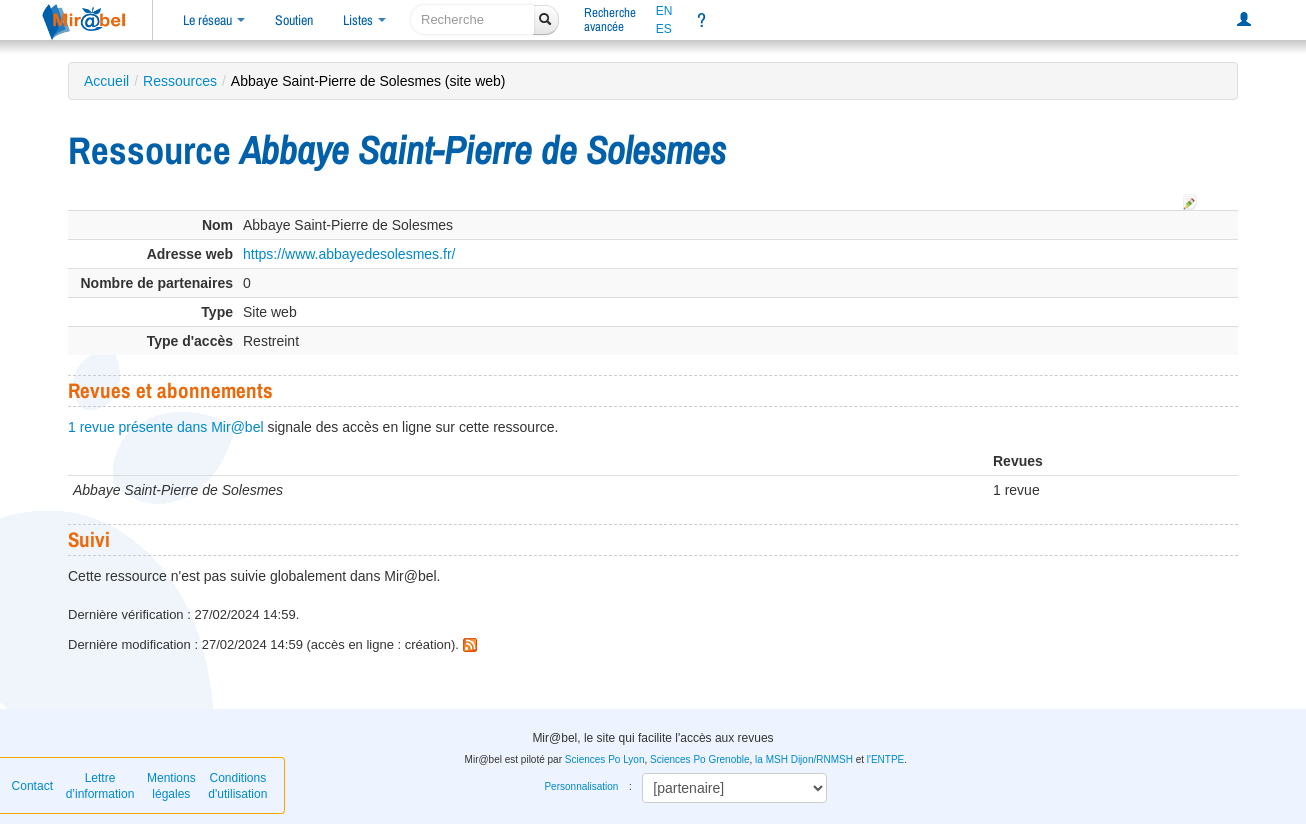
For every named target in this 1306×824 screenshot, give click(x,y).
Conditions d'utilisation (237, 786)
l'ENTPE (885, 759)
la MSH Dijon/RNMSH (804, 759)
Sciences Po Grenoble (700, 759)
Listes (364, 20)
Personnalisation (581, 786)
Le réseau (214, 20)
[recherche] (472, 19)
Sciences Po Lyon (605, 759)
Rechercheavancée (610, 19)
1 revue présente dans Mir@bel (166, 427)
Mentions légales (171, 786)
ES (664, 29)
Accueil (106, 81)
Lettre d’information (100, 786)
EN (664, 11)
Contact (32, 786)
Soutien (294, 20)
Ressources (180, 81)
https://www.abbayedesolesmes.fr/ (349, 254)
